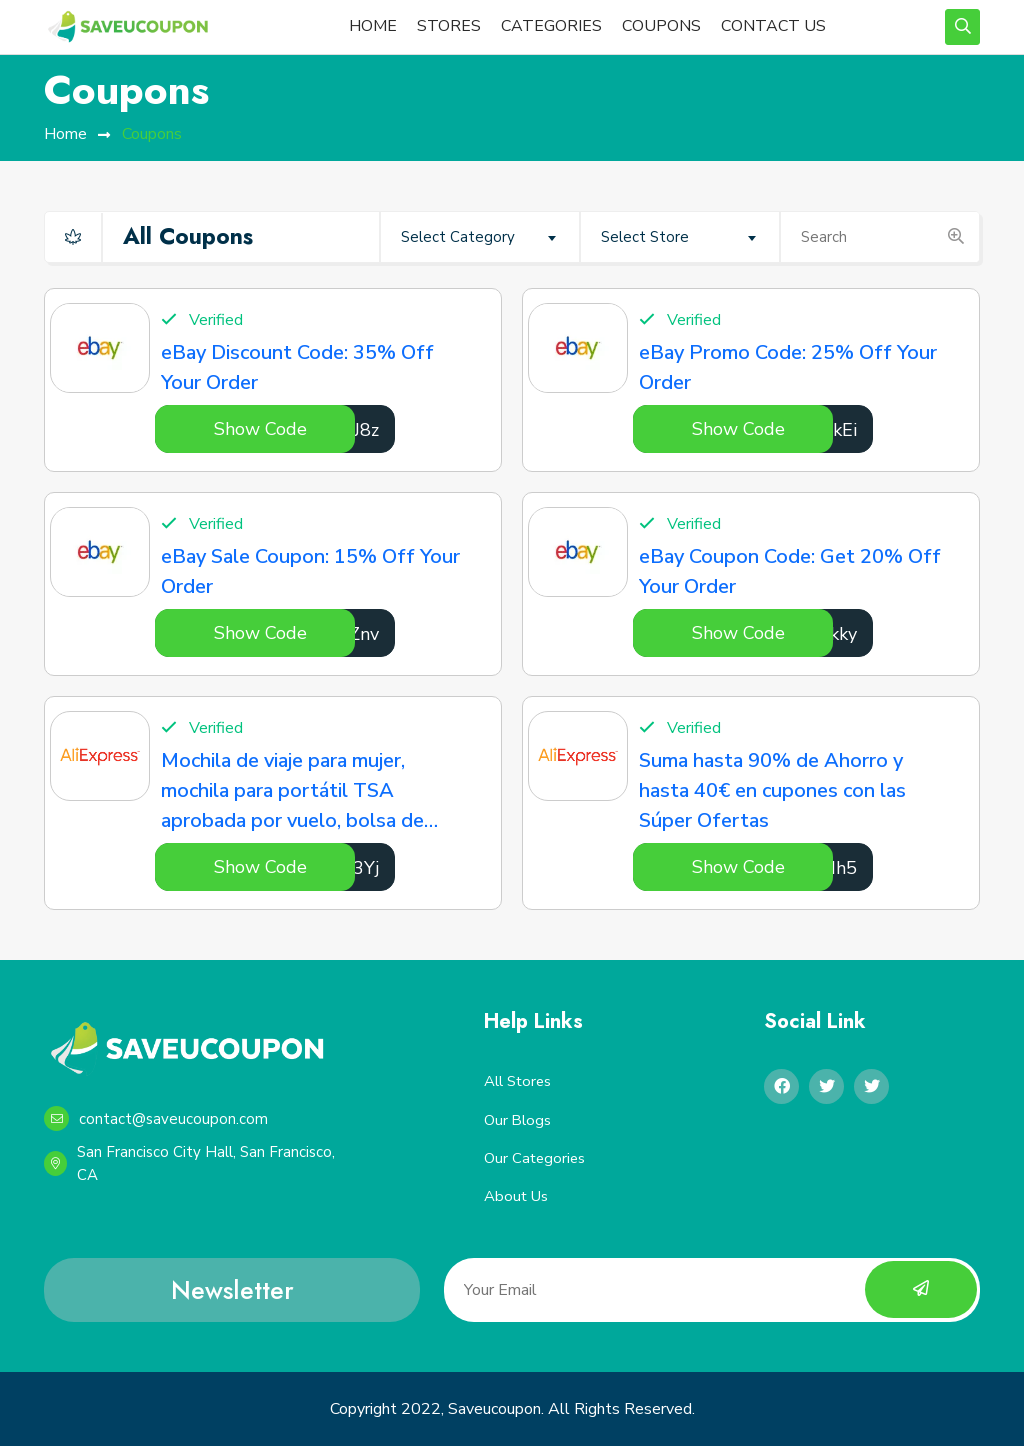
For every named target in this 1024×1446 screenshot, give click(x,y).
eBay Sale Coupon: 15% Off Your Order (310, 571)
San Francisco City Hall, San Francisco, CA (189, 1163)
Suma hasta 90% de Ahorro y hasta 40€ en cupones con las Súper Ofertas (772, 790)
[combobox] (479, 237)
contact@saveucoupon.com (156, 1118)
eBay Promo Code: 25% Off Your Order (788, 367)
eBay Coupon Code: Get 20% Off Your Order (790, 571)
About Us (516, 1197)
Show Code (260, 429)
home (65, 134)
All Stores (518, 1081)
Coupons (152, 134)
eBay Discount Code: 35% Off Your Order (297, 367)
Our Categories (536, 1158)
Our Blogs (518, 1120)
